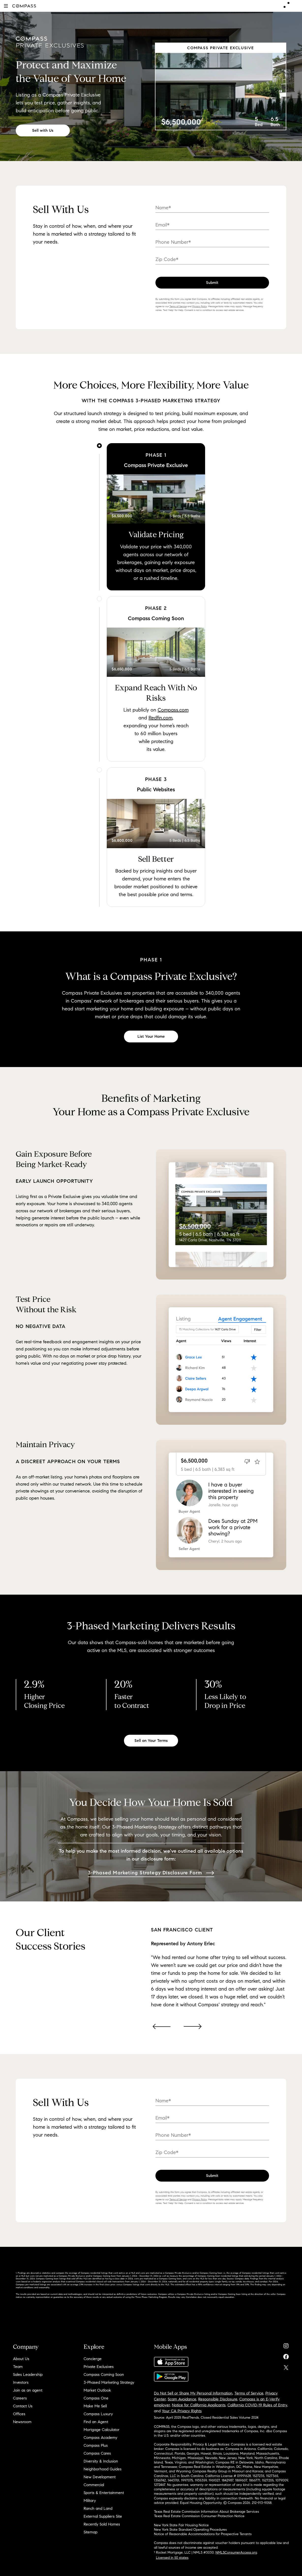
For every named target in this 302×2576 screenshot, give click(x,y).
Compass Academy (100, 2437)
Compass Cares (97, 2453)
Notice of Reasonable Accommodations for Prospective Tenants (203, 2534)
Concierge (93, 2358)
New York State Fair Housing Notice (181, 2525)
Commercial (94, 2484)
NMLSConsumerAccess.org (236, 2552)
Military (90, 2500)
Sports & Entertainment (104, 2492)
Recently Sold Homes (102, 2524)
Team (18, 2366)
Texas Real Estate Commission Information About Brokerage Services (206, 2512)
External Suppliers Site (103, 2516)
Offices (19, 2414)
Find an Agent (96, 2421)
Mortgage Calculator (102, 2429)
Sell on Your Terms (151, 1740)
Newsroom (22, 2421)
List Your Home (151, 1036)
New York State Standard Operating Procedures (190, 2529)
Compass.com (173, 710)
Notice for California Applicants (199, 2405)
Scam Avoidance (182, 2399)
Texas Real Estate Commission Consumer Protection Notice (199, 2516)
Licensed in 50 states (172, 2558)
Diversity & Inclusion (101, 2461)
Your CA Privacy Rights (182, 2411)
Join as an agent (27, 2390)
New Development (100, 2477)
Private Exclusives (99, 2366)
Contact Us (22, 2406)
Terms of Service (178, 306)
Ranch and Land (98, 2508)
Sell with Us (42, 130)
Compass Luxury (98, 2414)
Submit (212, 282)
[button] (6, 6)
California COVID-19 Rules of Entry (257, 2405)
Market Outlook (97, 2390)
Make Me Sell (95, 2406)
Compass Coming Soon (104, 2374)
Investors (21, 2382)
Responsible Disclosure (217, 2399)
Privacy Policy (199, 306)
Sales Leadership (28, 2374)
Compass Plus (96, 2445)
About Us (21, 2358)
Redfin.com (160, 718)
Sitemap (90, 2532)
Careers (20, 2398)
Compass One (96, 2398)
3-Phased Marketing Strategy (109, 2382)
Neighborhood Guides (102, 2469)
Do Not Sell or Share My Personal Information (193, 2393)
